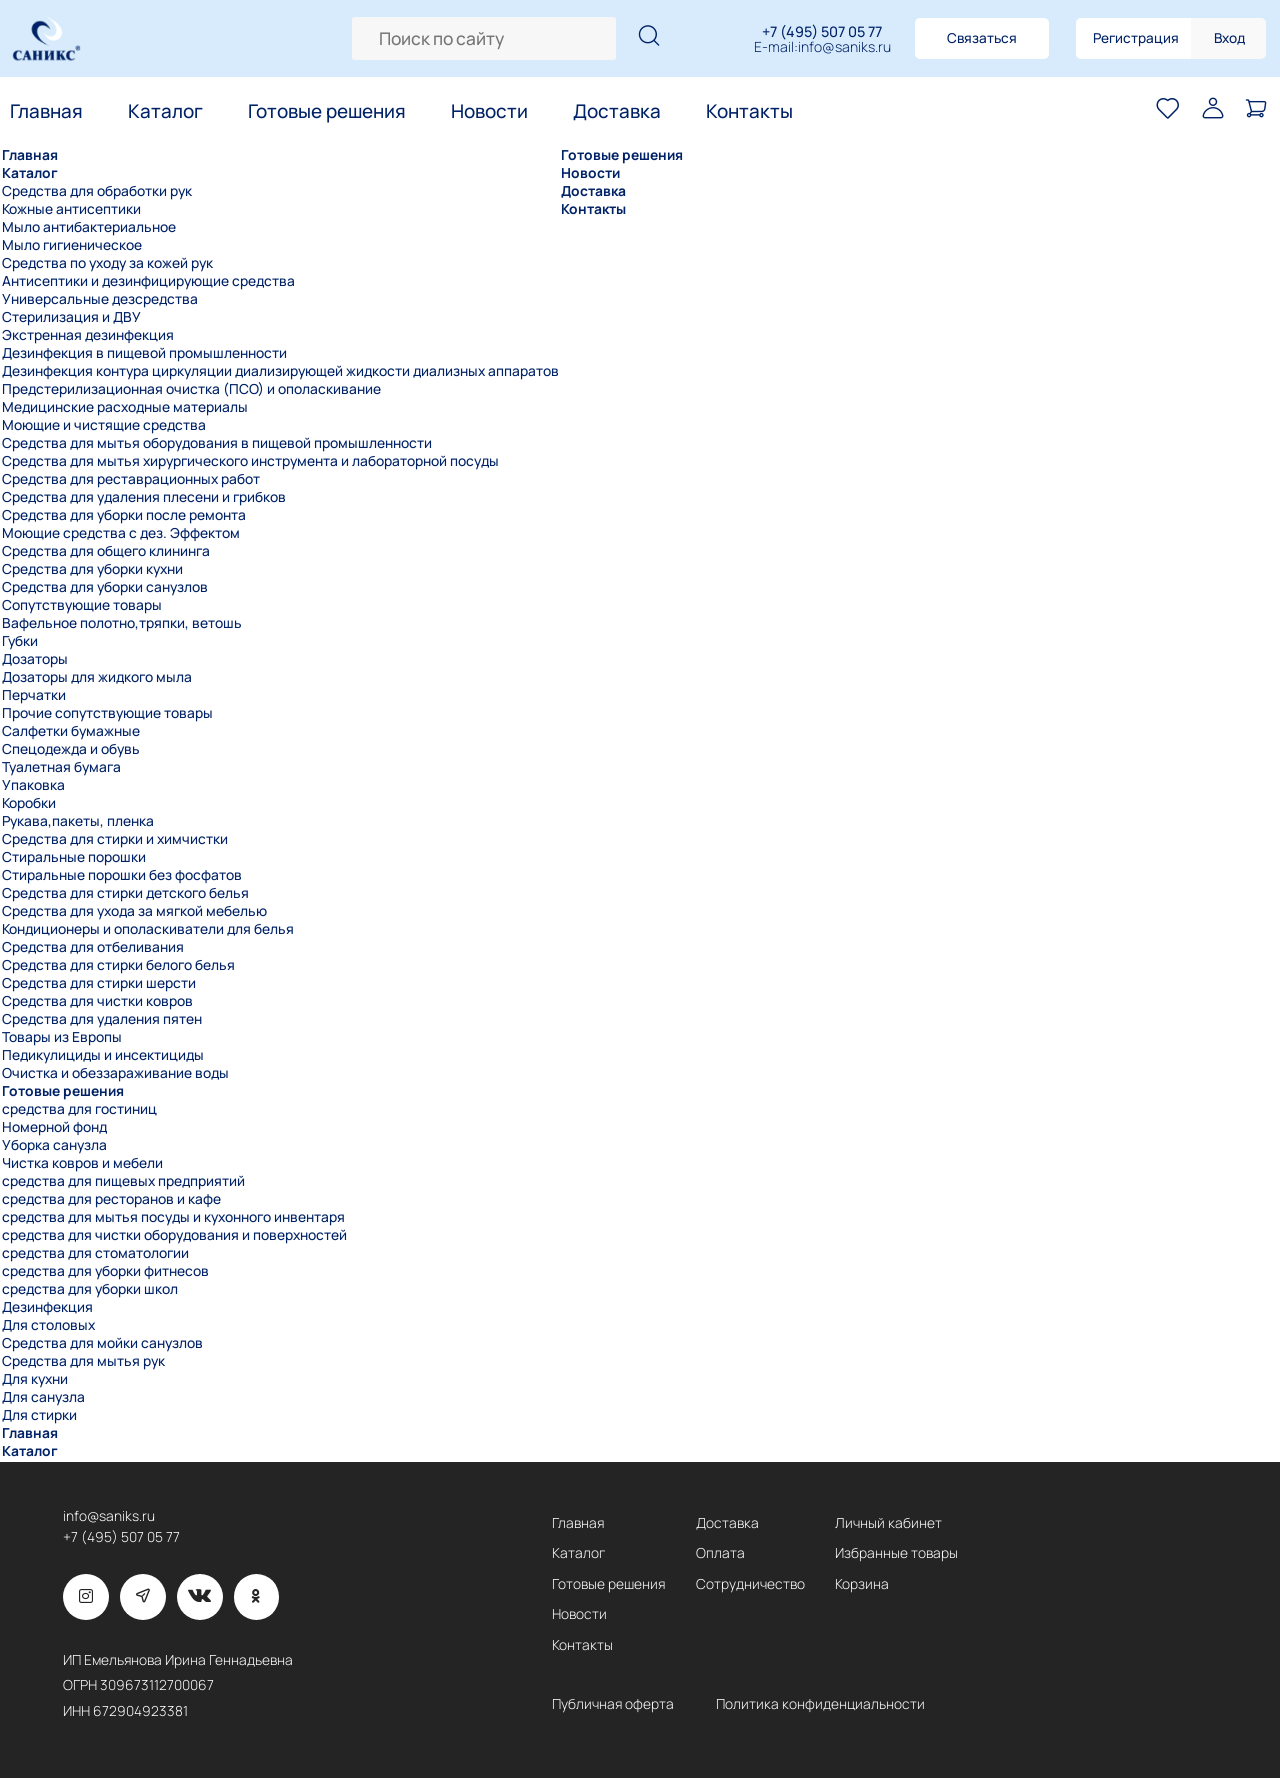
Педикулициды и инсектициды (103, 1055)
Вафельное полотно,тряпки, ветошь (122, 623)
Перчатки (34, 695)
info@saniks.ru (844, 47)
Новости (489, 111)
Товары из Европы (62, 1037)
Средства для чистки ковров (97, 1001)
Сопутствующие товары (82, 605)
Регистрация (1136, 37)
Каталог (165, 111)
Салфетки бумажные (71, 731)
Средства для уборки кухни (92, 569)
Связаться (982, 37)
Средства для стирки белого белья (118, 965)
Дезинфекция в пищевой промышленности (144, 353)
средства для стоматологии (95, 1253)
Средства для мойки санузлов (102, 1343)
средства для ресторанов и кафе (111, 1199)
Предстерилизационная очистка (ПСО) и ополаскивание (191, 389)
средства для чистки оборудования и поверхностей (174, 1235)
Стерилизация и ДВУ (71, 317)
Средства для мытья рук (83, 1361)
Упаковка (33, 785)
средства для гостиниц (79, 1109)
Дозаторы (35, 659)
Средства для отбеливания (93, 947)
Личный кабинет (888, 1523)
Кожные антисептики (71, 209)
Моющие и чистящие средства (104, 425)
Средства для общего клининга (106, 551)
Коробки (29, 803)
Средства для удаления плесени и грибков (144, 497)
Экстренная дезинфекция (88, 335)
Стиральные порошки (74, 857)
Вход (1229, 37)
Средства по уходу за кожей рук (107, 263)
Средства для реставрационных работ (131, 479)
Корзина (862, 1584)
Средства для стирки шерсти (99, 983)
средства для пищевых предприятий (123, 1181)
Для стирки (39, 1415)
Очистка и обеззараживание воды (115, 1073)
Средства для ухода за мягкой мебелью (134, 911)
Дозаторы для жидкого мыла (97, 677)
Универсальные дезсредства (100, 299)
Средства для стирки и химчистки (115, 839)
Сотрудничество (750, 1584)
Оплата (720, 1553)
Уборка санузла (54, 1145)
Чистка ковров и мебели (82, 1163)
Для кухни (35, 1379)
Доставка (617, 111)
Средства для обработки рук (97, 191)
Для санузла (43, 1397)
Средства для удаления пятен (102, 1019)
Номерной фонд (54, 1127)
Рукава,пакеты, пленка (78, 821)
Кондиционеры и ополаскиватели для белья (148, 929)
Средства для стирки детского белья (125, 893)
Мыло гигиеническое (72, 245)
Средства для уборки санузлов (105, 587)
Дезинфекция (47, 1307)
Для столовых (48, 1325)
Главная (46, 111)
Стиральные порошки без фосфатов (122, 875)
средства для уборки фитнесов (105, 1271)
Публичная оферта (613, 1704)
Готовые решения (327, 111)
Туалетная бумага (61, 767)
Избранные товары (896, 1553)
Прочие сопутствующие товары (107, 713)
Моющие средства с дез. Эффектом (121, 533)
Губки (20, 641)
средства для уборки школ (90, 1289)
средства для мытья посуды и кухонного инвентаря (173, 1217)
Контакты (749, 111)
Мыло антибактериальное (89, 227)
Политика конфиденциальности (820, 1704)
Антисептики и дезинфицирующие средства (148, 281)
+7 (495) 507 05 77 (822, 32)
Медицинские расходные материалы (125, 407)
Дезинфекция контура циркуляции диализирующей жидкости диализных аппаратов (280, 371)
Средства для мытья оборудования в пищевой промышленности (217, 443)
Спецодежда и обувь (71, 749)
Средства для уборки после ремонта (124, 515)
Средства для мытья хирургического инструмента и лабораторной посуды (250, 461)
